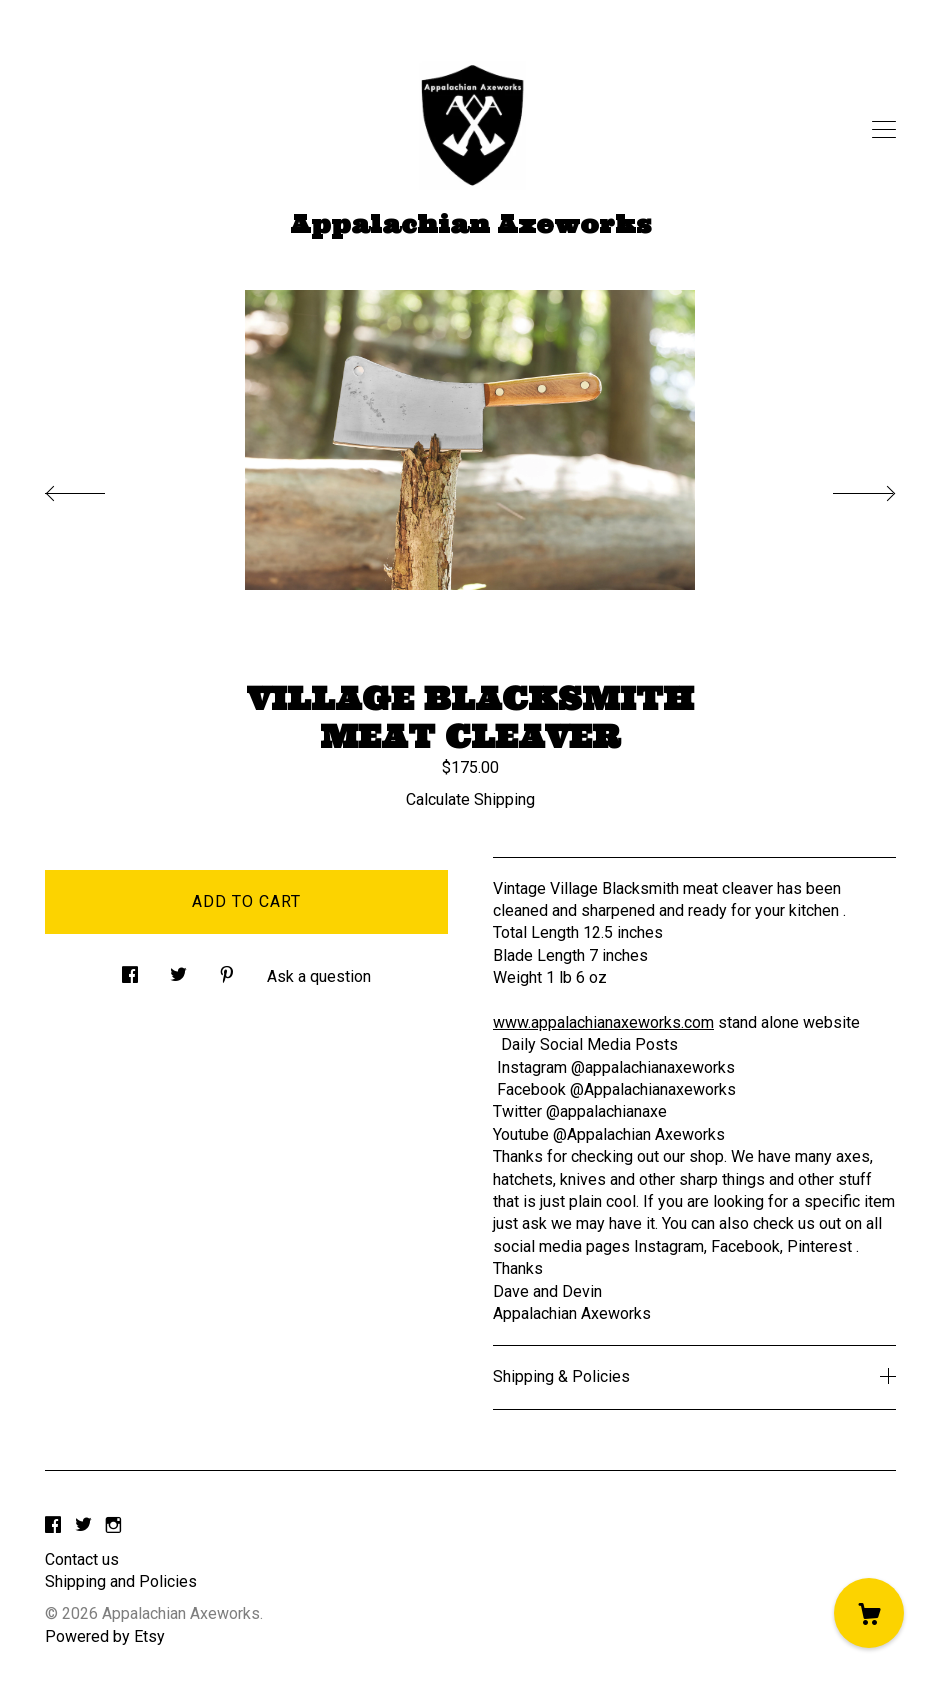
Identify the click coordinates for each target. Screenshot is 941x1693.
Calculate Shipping (470, 799)
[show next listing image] (846, 488)
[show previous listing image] (95, 488)
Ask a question (319, 976)
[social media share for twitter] (178, 970)
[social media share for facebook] (130, 970)
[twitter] (83, 1526)
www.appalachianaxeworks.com (603, 1022)
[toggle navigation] (884, 130)
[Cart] (869, 1613)
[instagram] (113, 1526)
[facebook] (53, 1526)
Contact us (82, 1559)
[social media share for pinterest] (227, 970)
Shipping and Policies (121, 1581)
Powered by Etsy (105, 1636)
